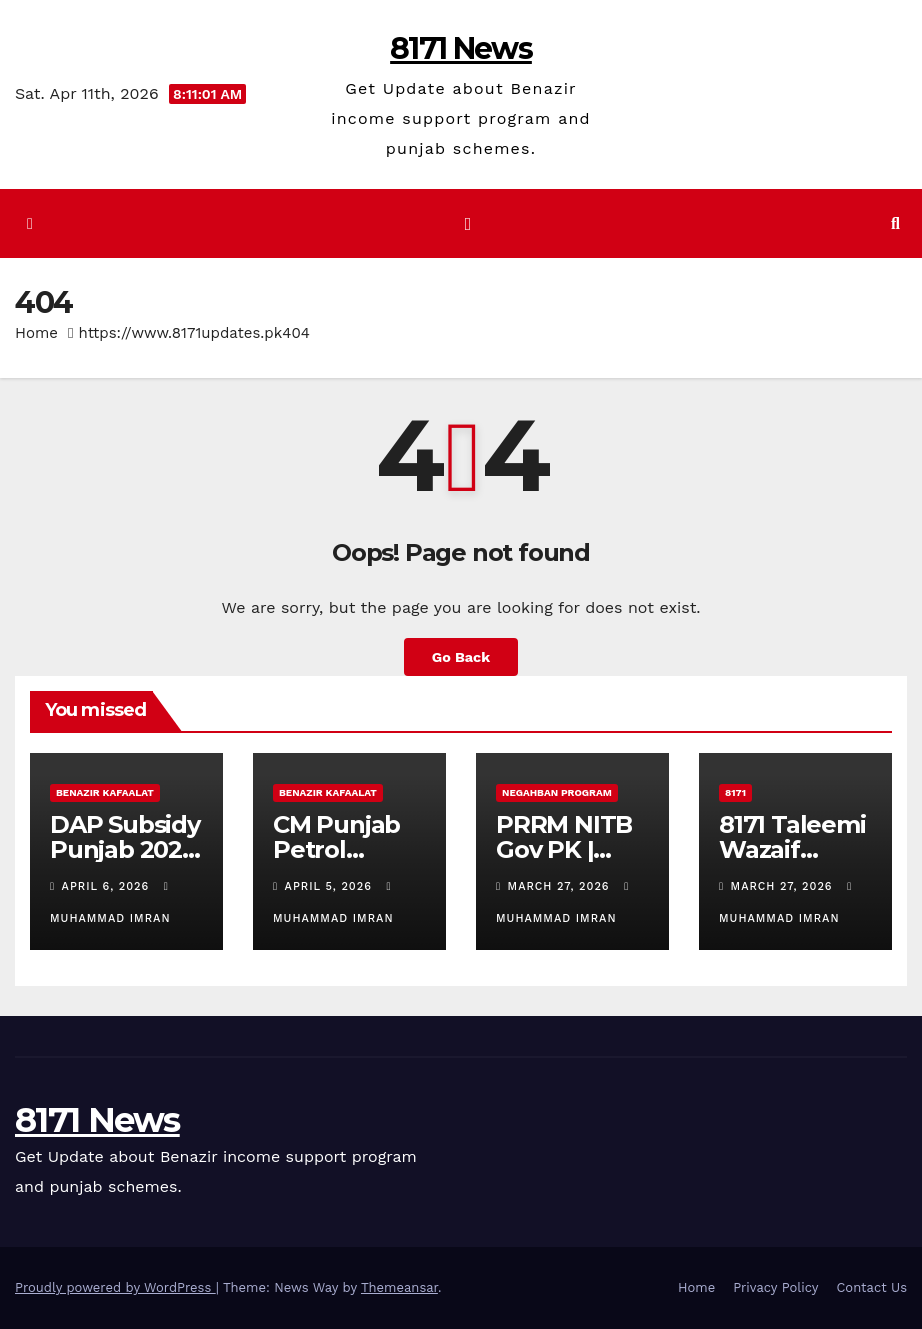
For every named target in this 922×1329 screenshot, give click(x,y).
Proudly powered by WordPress (115, 1287)
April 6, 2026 (108, 886)
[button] (895, 223)
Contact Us (871, 1287)
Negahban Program (557, 792)
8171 (735, 792)
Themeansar (399, 1287)
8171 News (461, 48)
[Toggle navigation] (468, 223)
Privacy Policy (775, 1287)
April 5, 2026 (331, 886)
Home (36, 333)
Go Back (461, 657)
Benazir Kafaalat (105, 792)
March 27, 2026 (561, 886)
